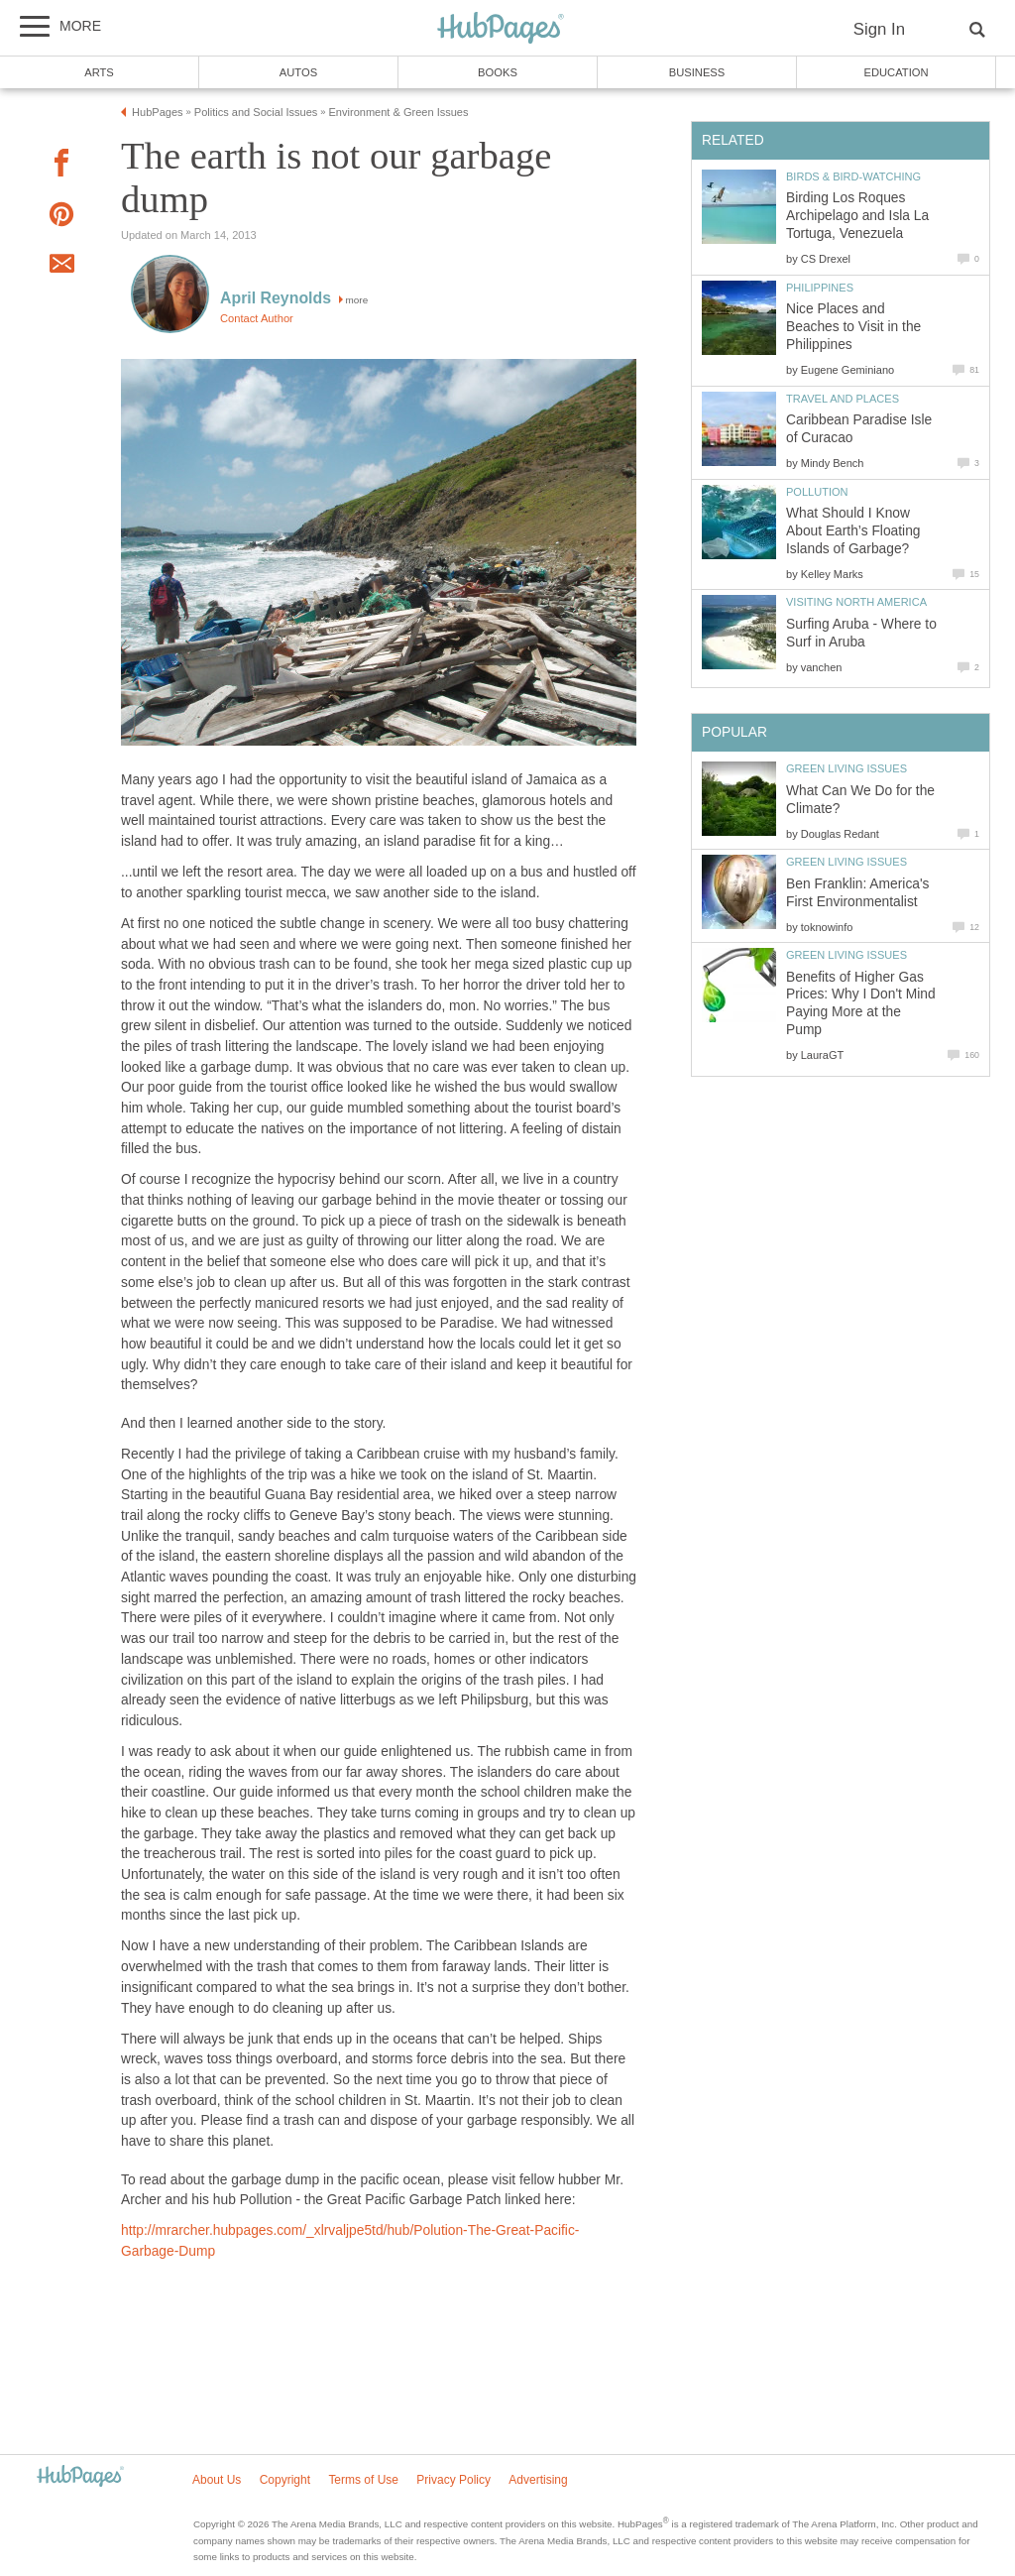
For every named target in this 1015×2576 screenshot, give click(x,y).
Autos (298, 72)
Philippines (819, 287)
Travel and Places (842, 399)
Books (497, 72)
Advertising (537, 2480)
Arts (99, 72)
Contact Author (256, 318)
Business (697, 72)
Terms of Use (363, 2480)
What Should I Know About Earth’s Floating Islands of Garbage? (853, 531)
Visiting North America (856, 602)
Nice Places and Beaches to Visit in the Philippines (853, 326)
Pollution (817, 492)
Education (895, 72)
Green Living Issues (846, 768)
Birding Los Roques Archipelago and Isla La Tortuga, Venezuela (857, 215)
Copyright (285, 2480)
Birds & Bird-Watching (853, 176)
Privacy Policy (453, 2480)
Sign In (879, 29)
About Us (216, 2480)
